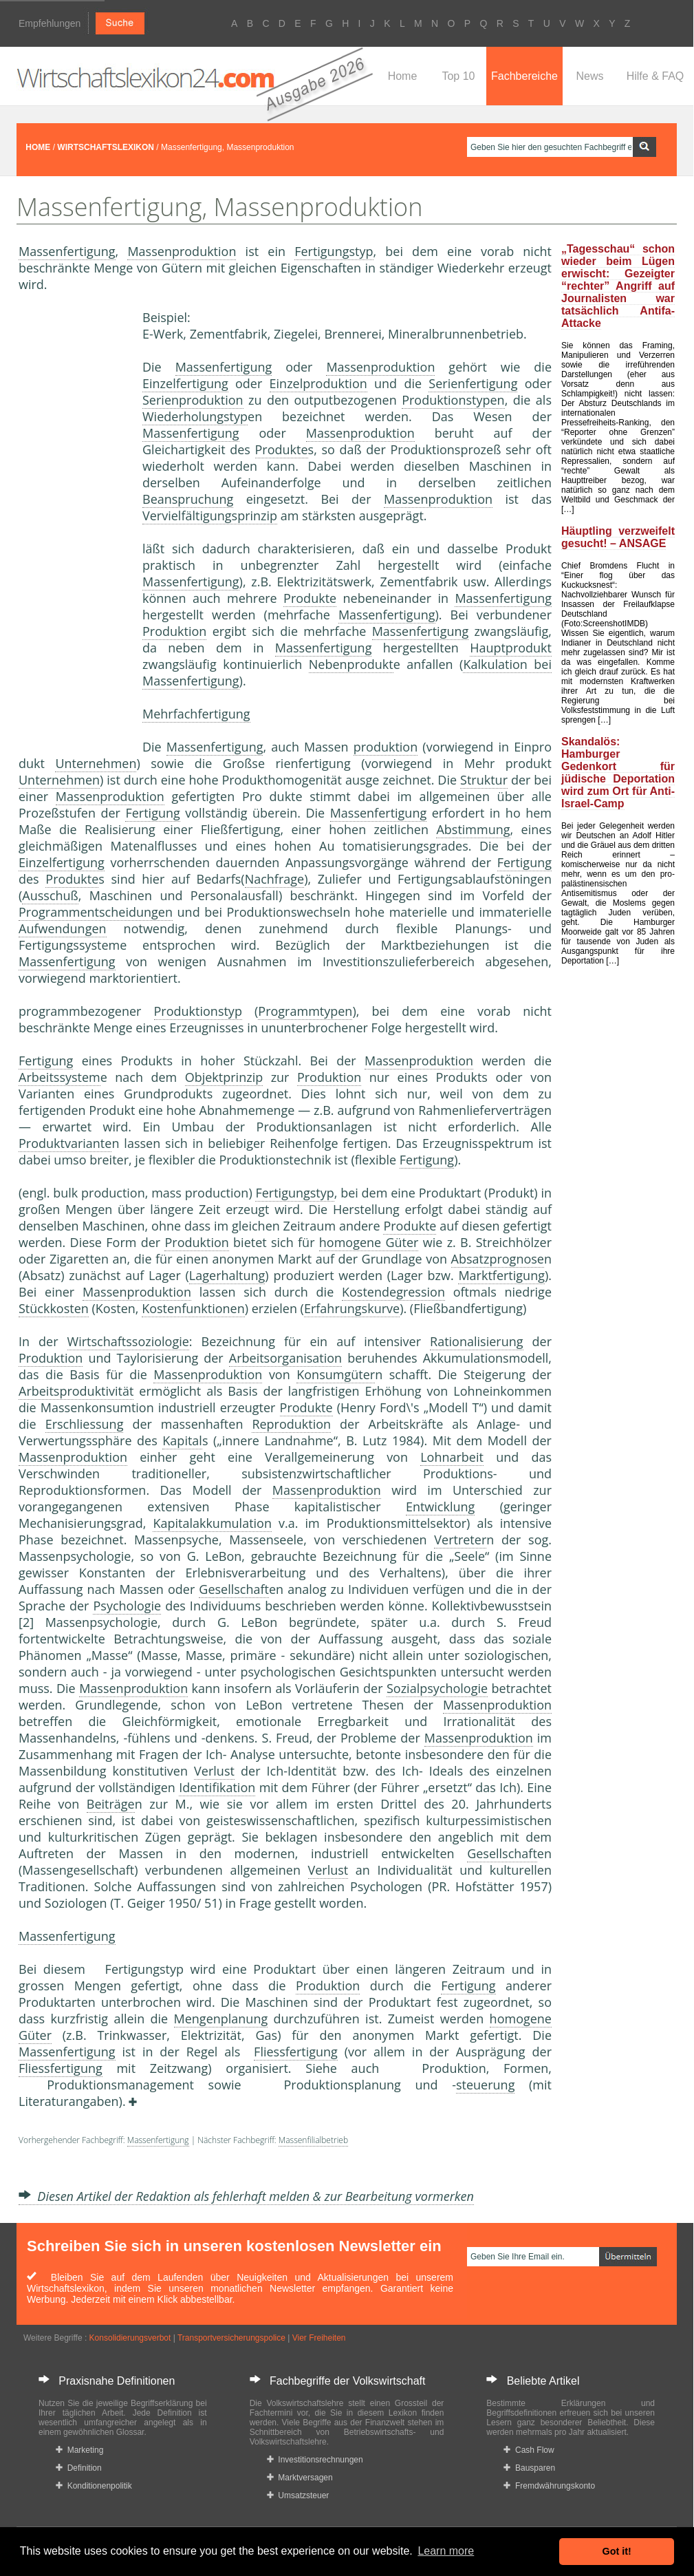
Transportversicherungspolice (231, 2338)
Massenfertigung (67, 251)
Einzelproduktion (318, 383)
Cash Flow (528, 2450)
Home (403, 76)
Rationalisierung (476, 1341)
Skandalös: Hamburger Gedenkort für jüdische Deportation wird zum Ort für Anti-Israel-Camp (618, 772)
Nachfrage (275, 879)
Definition (79, 2468)
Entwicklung (440, 1506)
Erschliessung (84, 1424)
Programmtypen (305, 1011)
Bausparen (529, 2468)
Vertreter (460, 1539)
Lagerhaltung (227, 1275)
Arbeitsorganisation (285, 1358)
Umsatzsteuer (298, 2495)
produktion (386, 746)
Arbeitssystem (59, 1077)
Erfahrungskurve (352, 1308)
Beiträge (111, 1804)
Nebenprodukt (351, 664)
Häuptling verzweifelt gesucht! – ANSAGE (618, 537)
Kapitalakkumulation (212, 1523)
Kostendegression (393, 1292)
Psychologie (127, 1605)
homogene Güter (369, 1242)
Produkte (281, 449)
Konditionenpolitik (94, 2486)
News (589, 76)
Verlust (214, 1771)
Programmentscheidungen (96, 912)
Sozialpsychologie (437, 1688)
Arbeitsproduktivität (76, 1391)
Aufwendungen (63, 928)
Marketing (79, 2450)
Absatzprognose (497, 1258)
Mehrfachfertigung (196, 713)
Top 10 (458, 76)
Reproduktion (291, 1424)
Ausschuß (50, 895)
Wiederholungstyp (195, 416)
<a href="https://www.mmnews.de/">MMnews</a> (74, 521)
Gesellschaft (234, 1589)
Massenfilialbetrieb (313, 2140)
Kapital (182, 1440)
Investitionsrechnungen (315, 2460)
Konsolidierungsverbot (130, 2338)
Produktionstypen (453, 400)
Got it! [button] (617, 2551)
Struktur (484, 779)
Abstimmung (473, 829)
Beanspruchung (187, 499)
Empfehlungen (49, 23)
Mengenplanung (221, 2018)
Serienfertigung (473, 383)
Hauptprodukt (511, 647)
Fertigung (152, 813)
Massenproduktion (181, 251)
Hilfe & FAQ (655, 76)
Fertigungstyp (333, 251)
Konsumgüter (335, 1374)
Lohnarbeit (452, 1457)
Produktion (174, 631)
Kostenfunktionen (193, 1308)
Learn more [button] (446, 2551)
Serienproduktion (192, 400)
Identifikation (217, 1787)
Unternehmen (95, 763)
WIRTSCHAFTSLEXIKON (105, 147)
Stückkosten (54, 1308)
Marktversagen (300, 2477)
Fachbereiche (524, 76)
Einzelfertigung (185, 383)
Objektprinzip (224, 1077)
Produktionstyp (198, 1011)
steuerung (485, 2084)
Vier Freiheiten (319, 2338)
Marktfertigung (501, 1275)
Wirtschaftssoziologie (128, 1341)
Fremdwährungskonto (549, 2486)
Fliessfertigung (296, 2051)
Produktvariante (65, 1143)
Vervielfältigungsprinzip (209, 515)
